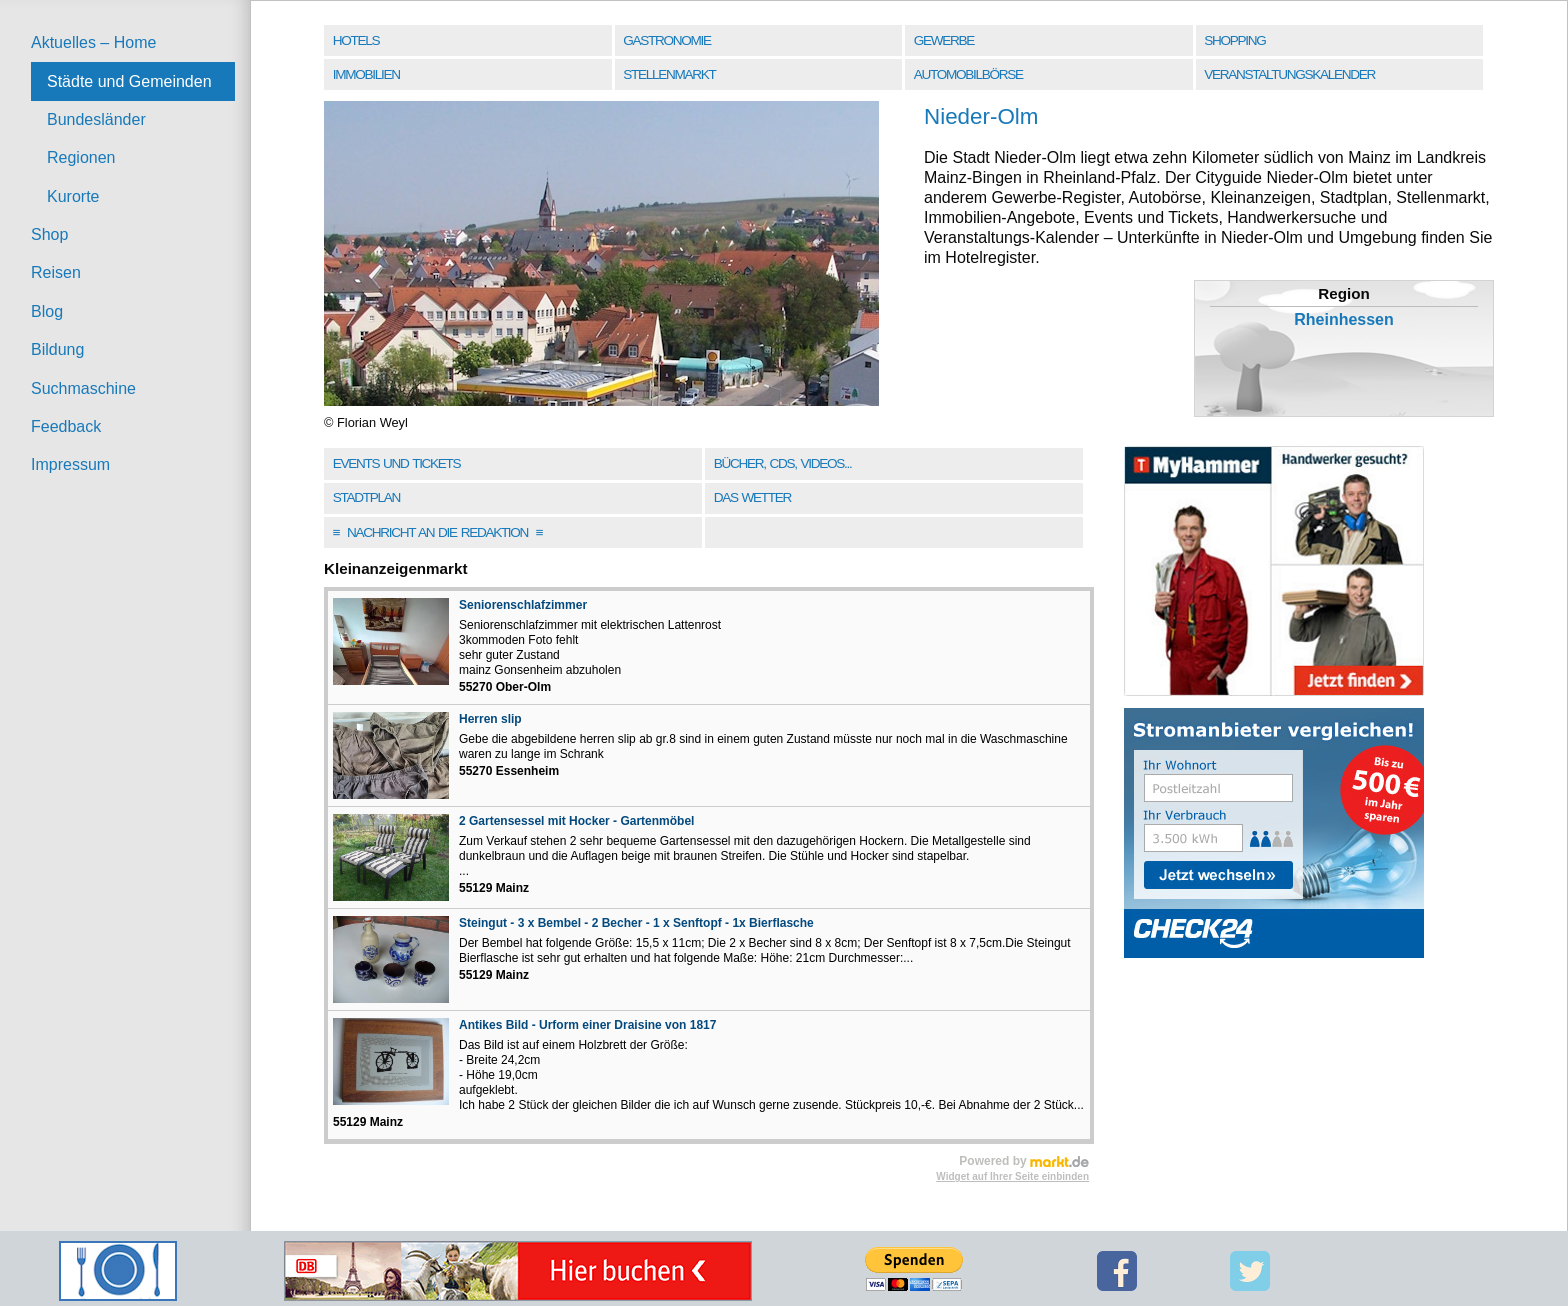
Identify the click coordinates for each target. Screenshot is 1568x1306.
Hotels (356, 40)
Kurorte (73, 196)
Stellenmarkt (669, 74)
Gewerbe (944, 40)
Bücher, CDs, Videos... (783, 463)
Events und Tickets (397, 463)
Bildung (57, 349)
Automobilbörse (968, 74)
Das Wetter (752, 497)
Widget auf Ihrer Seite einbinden (1012, 1176)
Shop (49, 234)
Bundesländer (96, 119)
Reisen (56, 272)
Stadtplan (366, 497)
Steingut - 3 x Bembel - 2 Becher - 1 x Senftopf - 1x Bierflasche (636, 923)
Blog (47, 311)
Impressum (70, 464)
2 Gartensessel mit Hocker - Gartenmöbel (576, 821)
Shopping (1234, 40)
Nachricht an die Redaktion (438, 532)
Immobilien (366, 74)
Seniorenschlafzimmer (523, 605)
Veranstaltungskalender (1289, 74)
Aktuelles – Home (93, 42)
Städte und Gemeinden (129, 81)
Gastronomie (666, 40)
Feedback (66, 426)
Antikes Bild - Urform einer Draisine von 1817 (587, 1025)
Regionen (81, 157)
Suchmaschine (83, 388)
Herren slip (490, 719)
